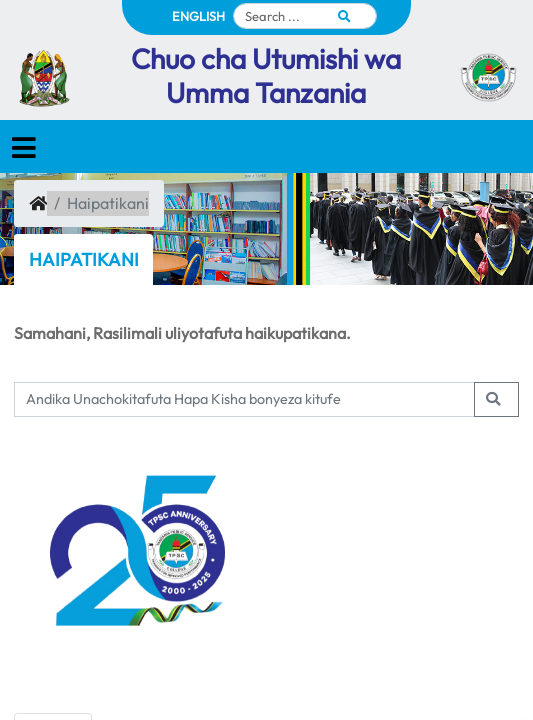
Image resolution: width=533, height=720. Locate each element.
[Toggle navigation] (24, 147)
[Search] (305, 16)
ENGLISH (198, 16)
